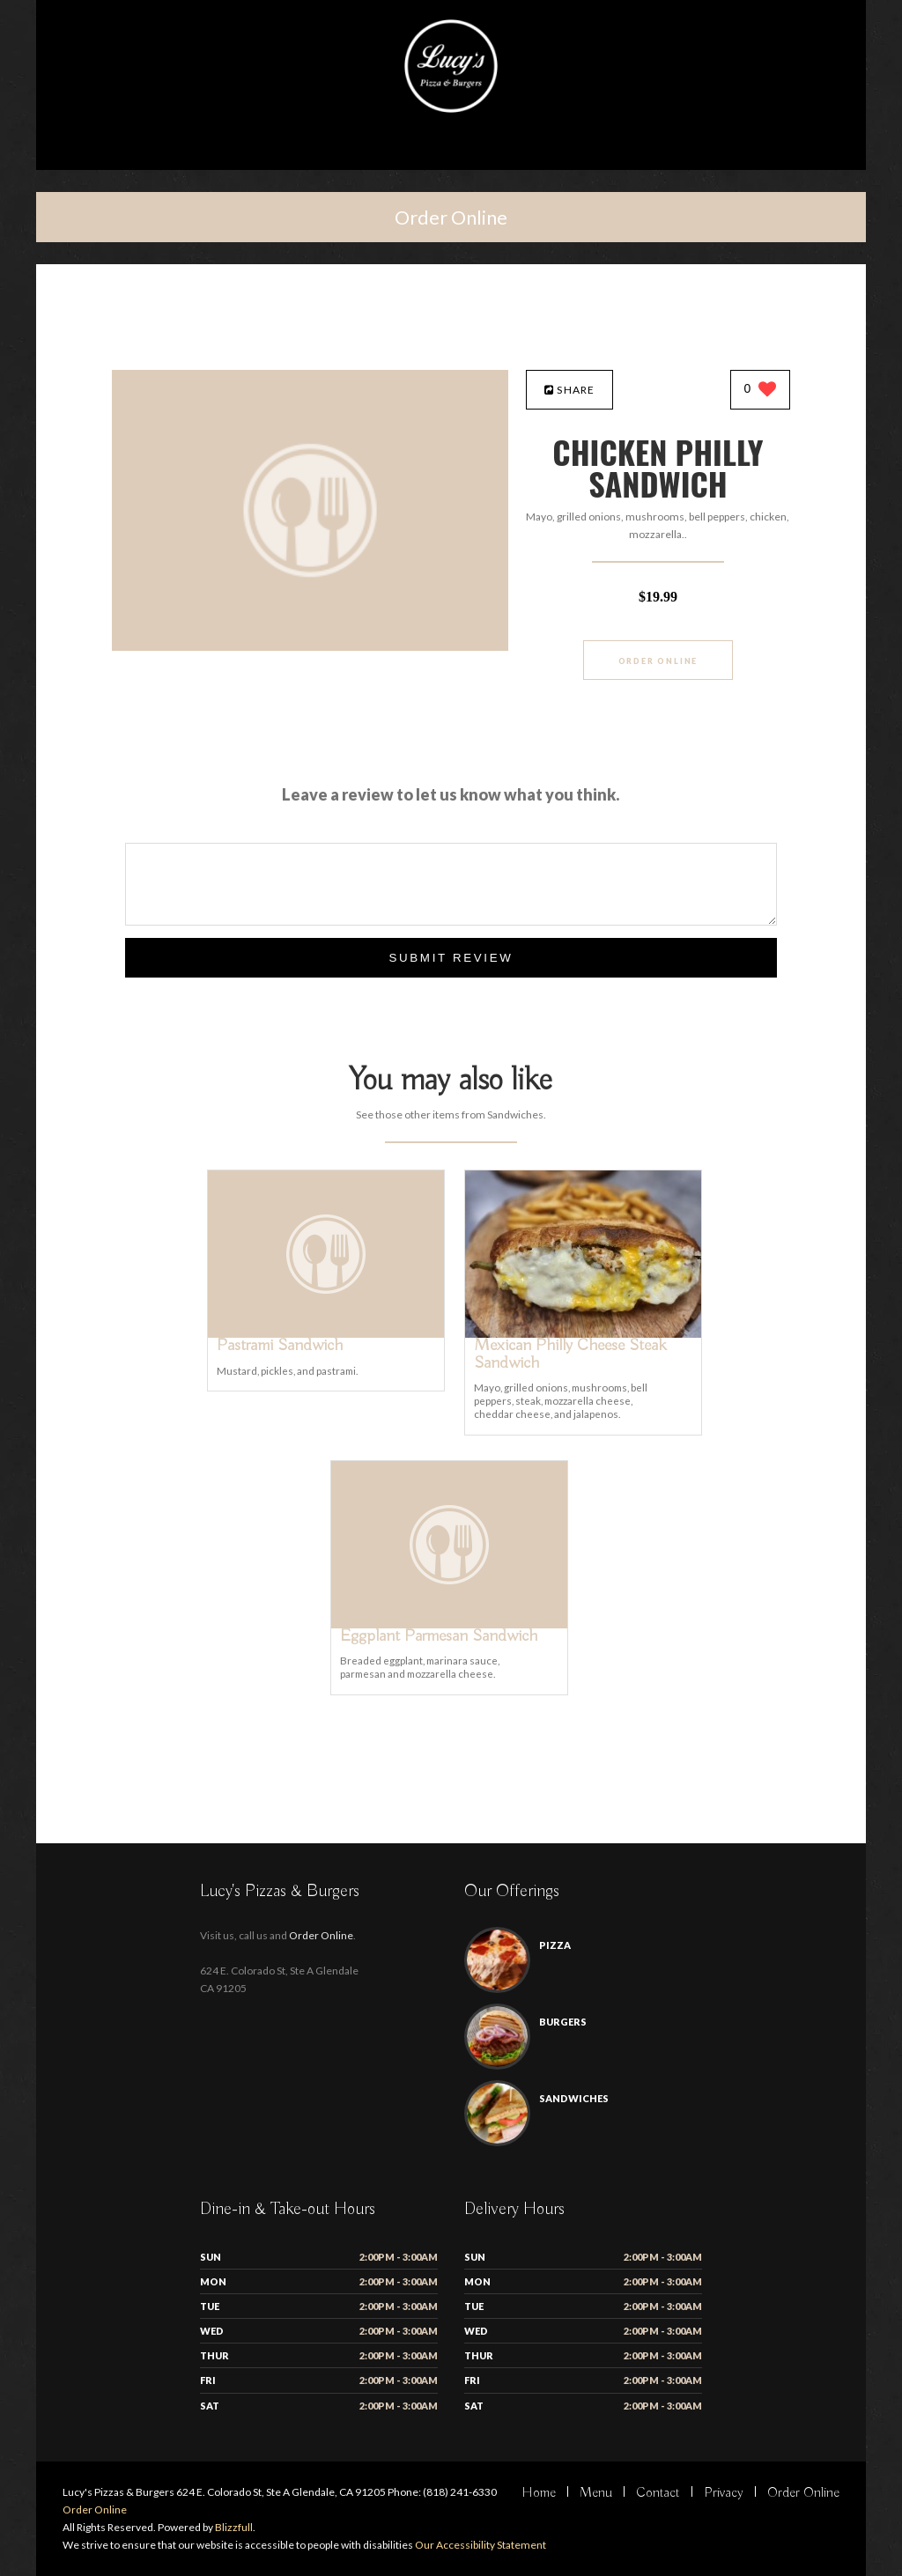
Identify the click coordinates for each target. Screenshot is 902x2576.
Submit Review (450, 957)
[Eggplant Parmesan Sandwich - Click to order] (449, 1624)
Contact (658, 2493)
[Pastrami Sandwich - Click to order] (326, 1333)
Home (538, 2493)
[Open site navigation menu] (451, 153)
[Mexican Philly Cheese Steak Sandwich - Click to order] (583, 1333)
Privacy (723, 2493)
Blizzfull (234, 2527)
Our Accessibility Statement (479, 2544)
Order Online (451, 217)
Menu (596, 2493)
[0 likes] (760, 390)
